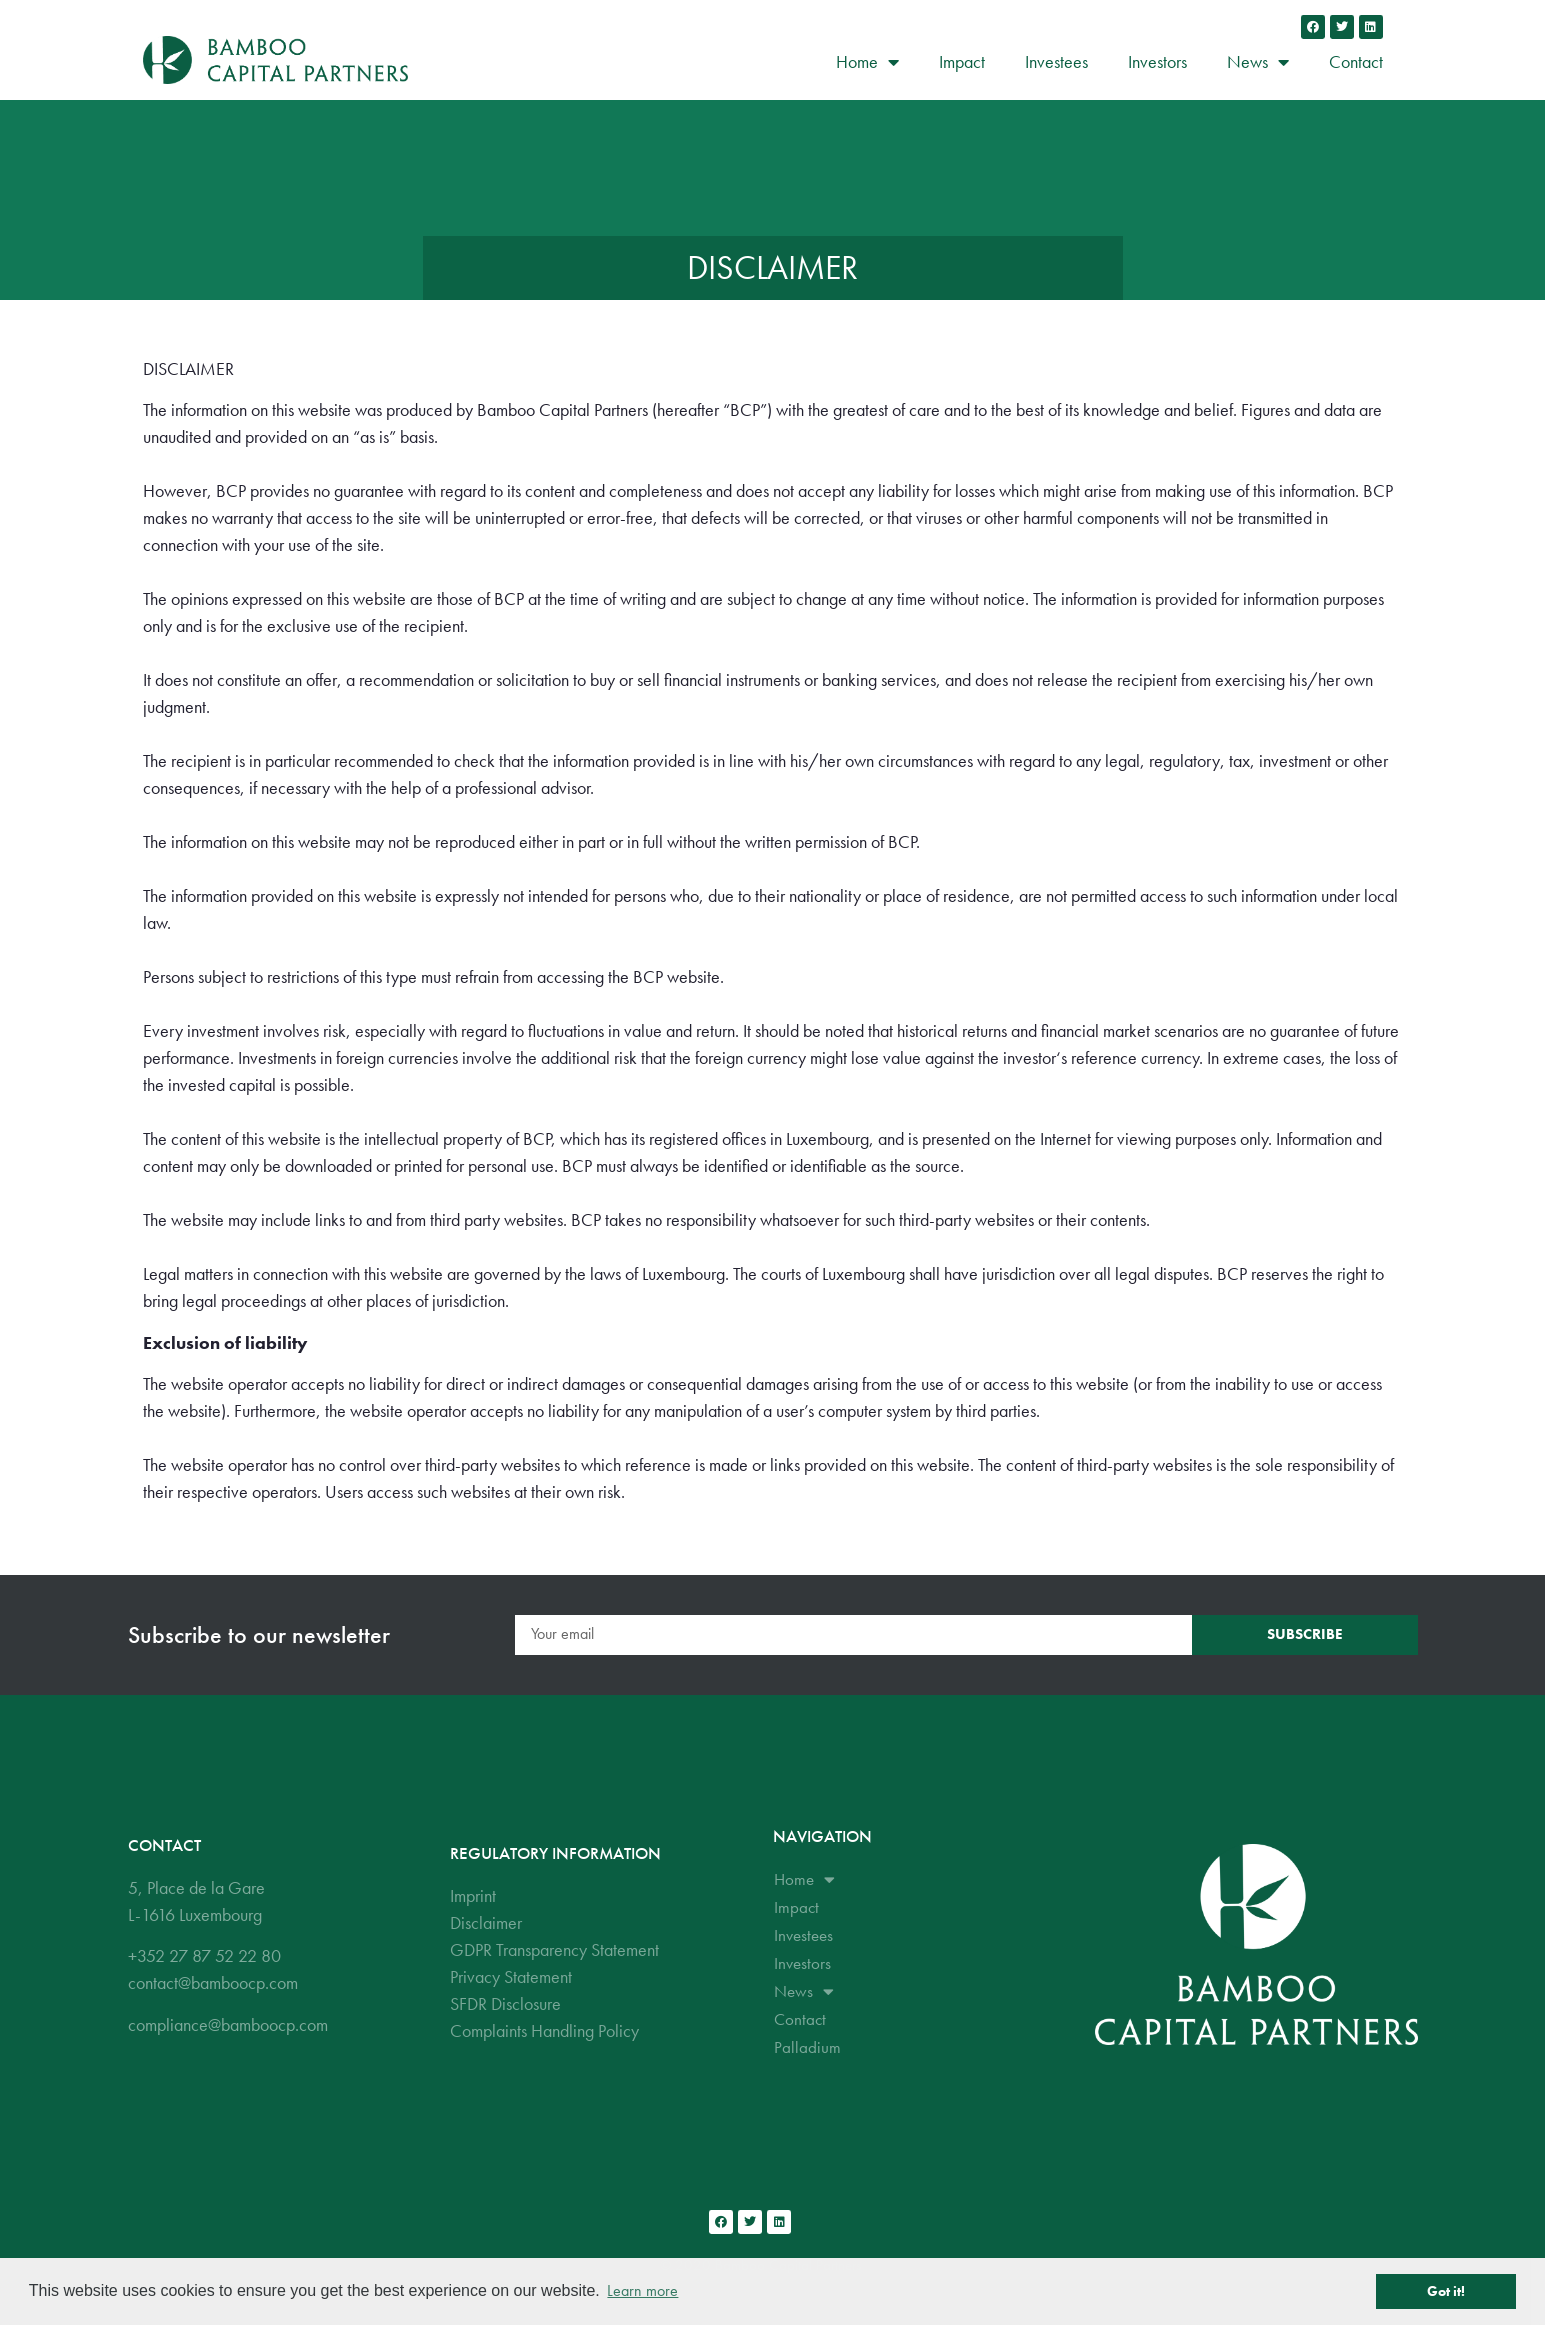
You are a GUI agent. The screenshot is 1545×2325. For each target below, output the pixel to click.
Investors (1157, 61)
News (1258, 62)
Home (867, 62)
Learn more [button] (642, 2290)
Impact (962, 61)
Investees (1056, 61)
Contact (1356, 61)
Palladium (807, 2047)
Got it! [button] (1446, 2291)
